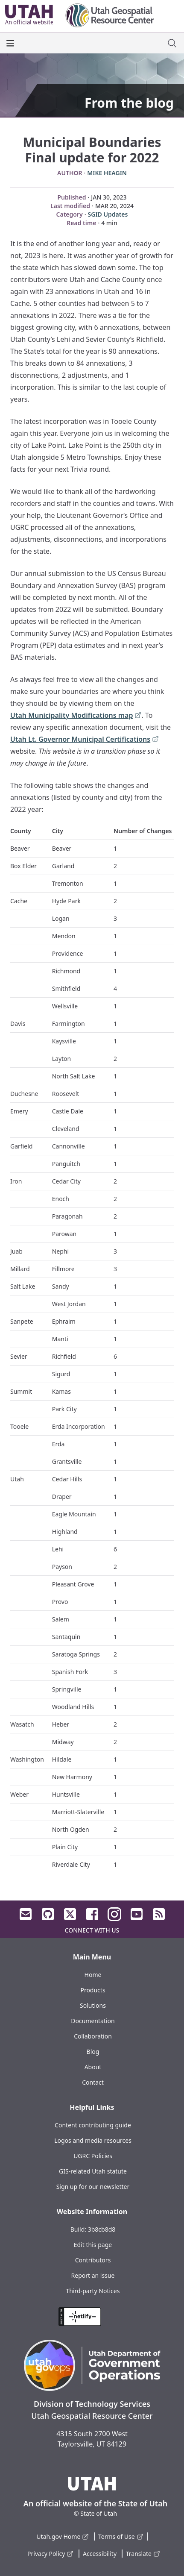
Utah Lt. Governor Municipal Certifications (84, 739)
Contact (93, 2082)
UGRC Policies (92, 2156)
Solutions (93, 2005)
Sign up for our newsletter (93, 2186)
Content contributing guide (93, 2125)
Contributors (93, 2260)
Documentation (92, 2021)
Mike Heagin (107, 173)
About (93, 2067)
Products (92, 1990)
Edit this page (93, 2245)
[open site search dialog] (172, 43)
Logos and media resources (92, 2140)
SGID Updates (108, 214)
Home (93, 1975)
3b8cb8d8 (102, 2229)
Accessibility (100, 2554)
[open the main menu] (10, 43)
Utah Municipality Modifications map (75, 716)
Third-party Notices (93, 2291)
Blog (93, 2051)
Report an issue (93, 2275)
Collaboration (93, 2036)
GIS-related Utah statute (93, 2171)
